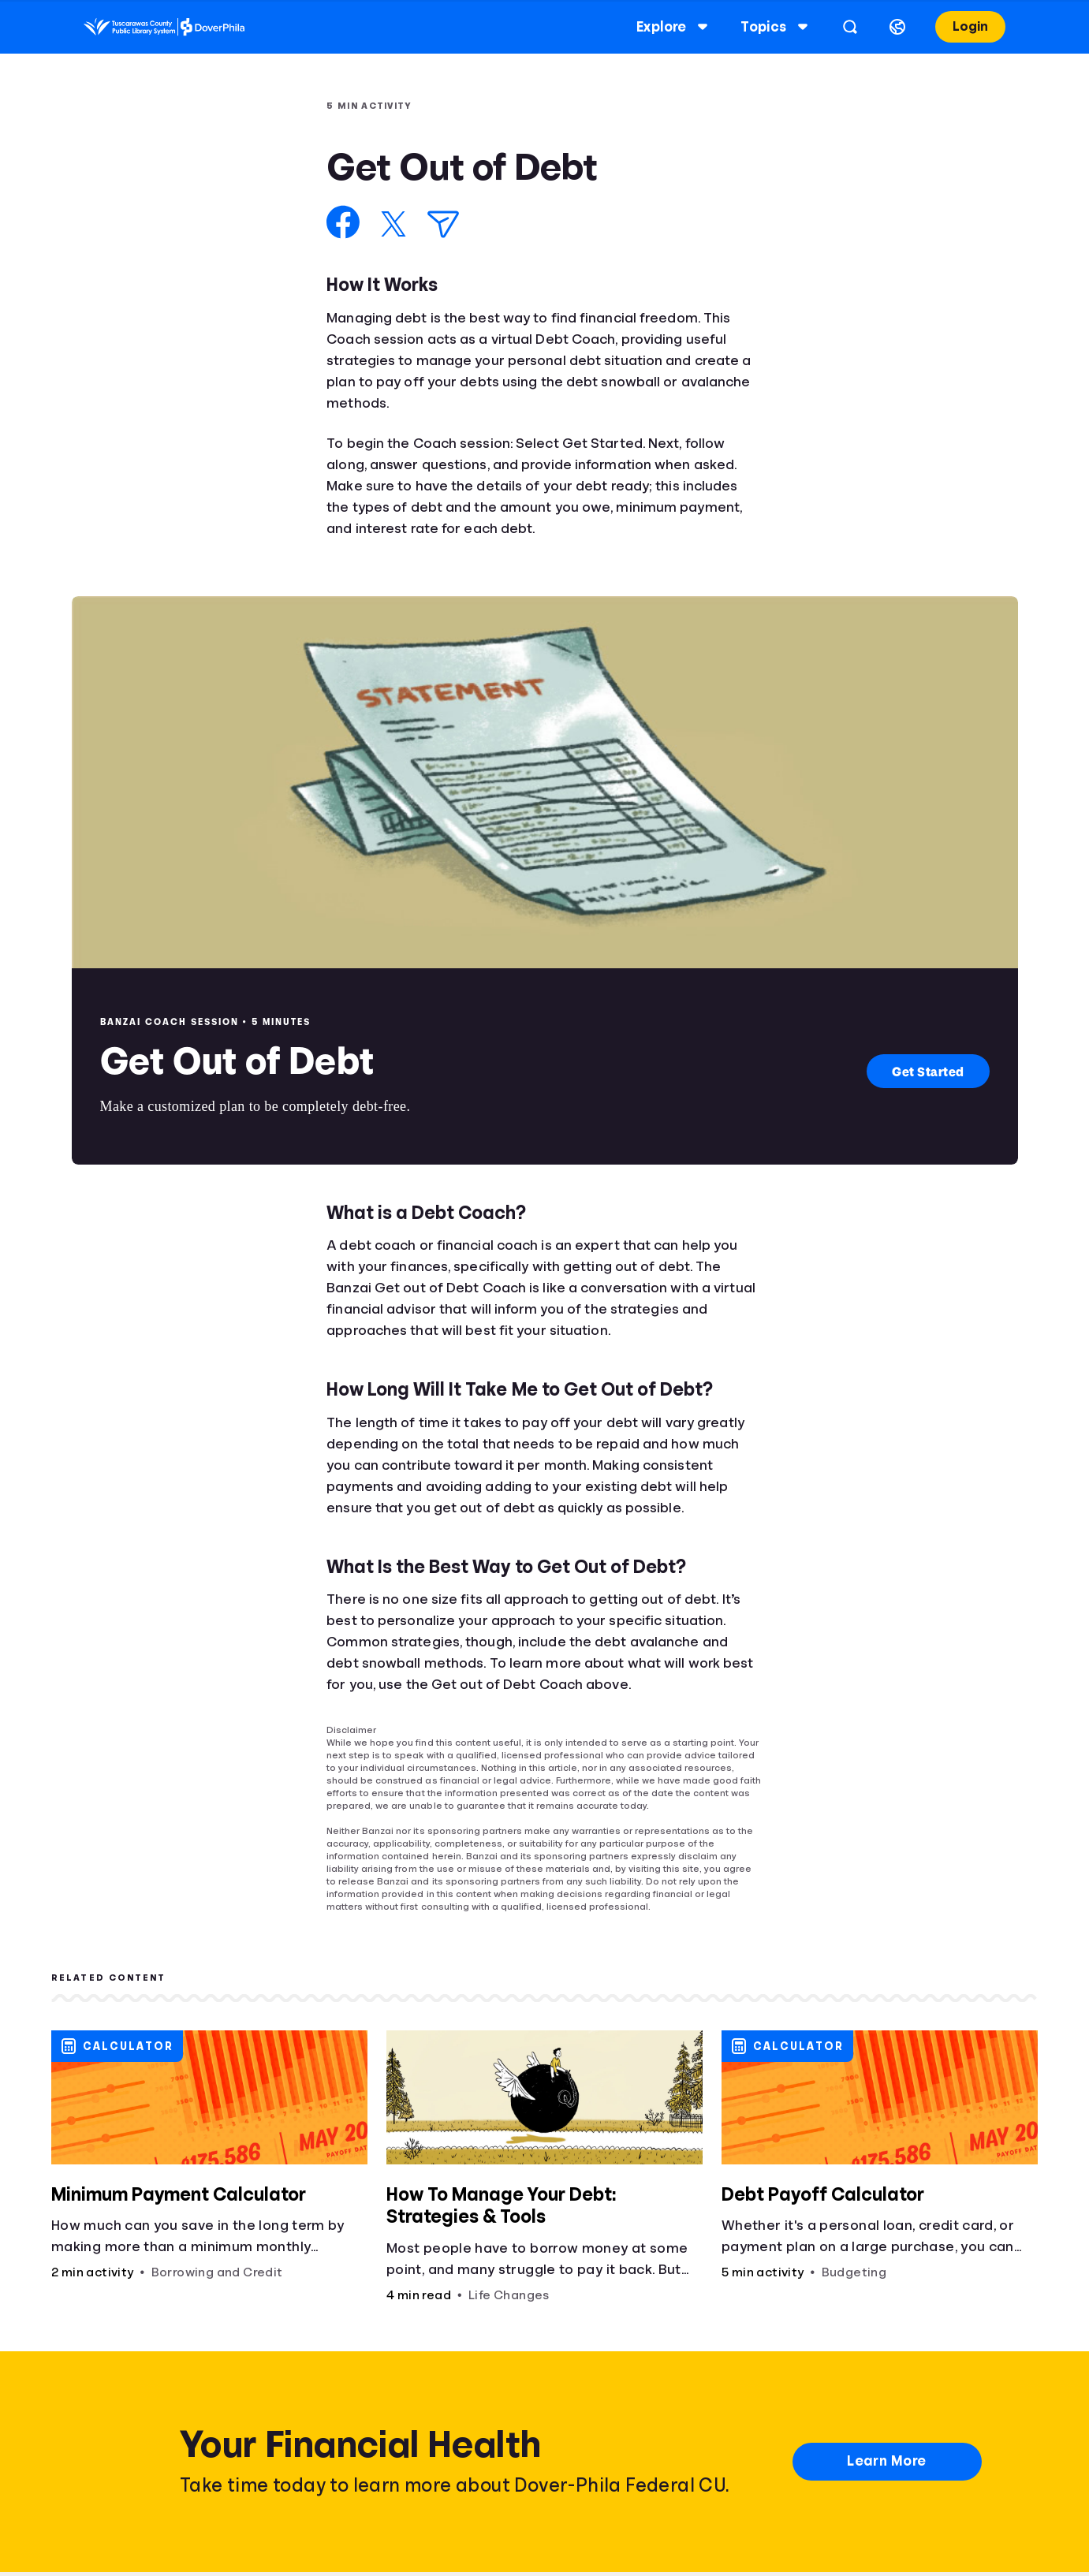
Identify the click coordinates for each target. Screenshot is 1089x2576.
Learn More (886, 2461)
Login (957, 26)
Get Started (928, 1071)
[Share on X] (393, 224)
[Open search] (837, 27)
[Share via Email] (443, 224)
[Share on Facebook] (343, 222)
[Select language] (884, 27)
